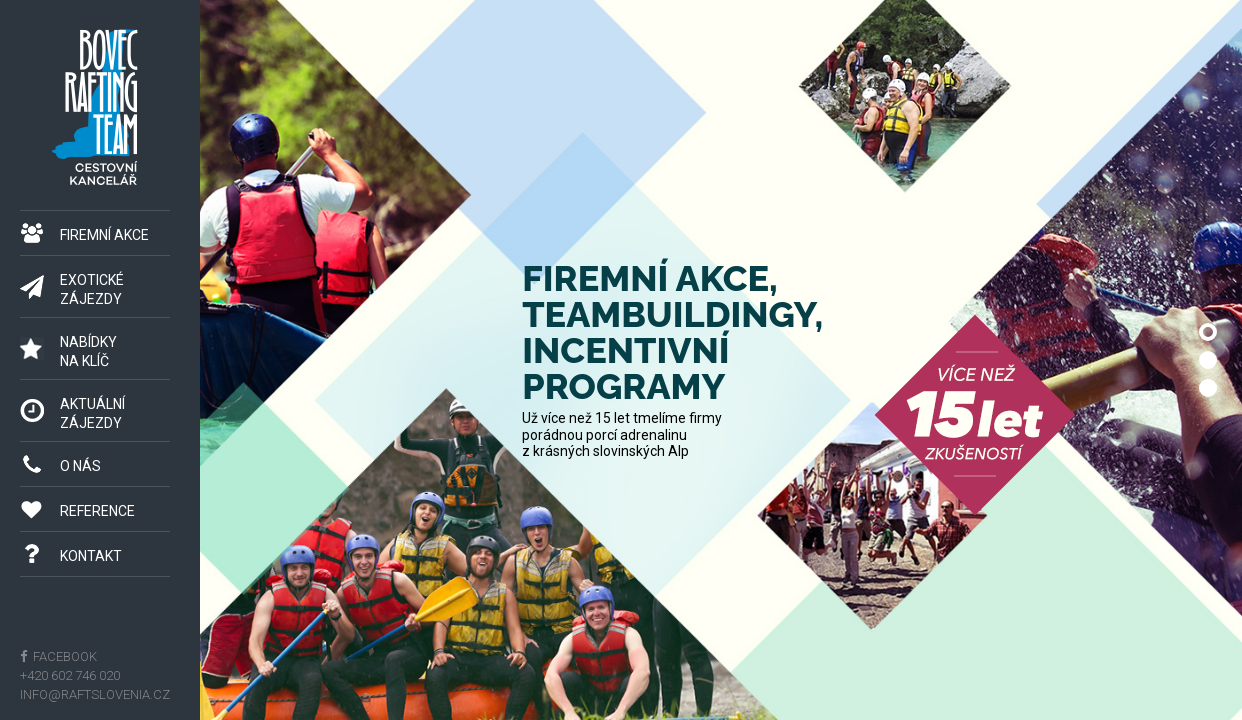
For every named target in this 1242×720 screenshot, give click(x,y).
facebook (63, 656)
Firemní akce (104, 235)
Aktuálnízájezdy (92, 413)
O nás (80, 466)
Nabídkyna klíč (88, 351)
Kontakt (91, 556)
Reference (97, 511)
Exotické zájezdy (92, 289)
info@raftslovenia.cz (95, 694)
